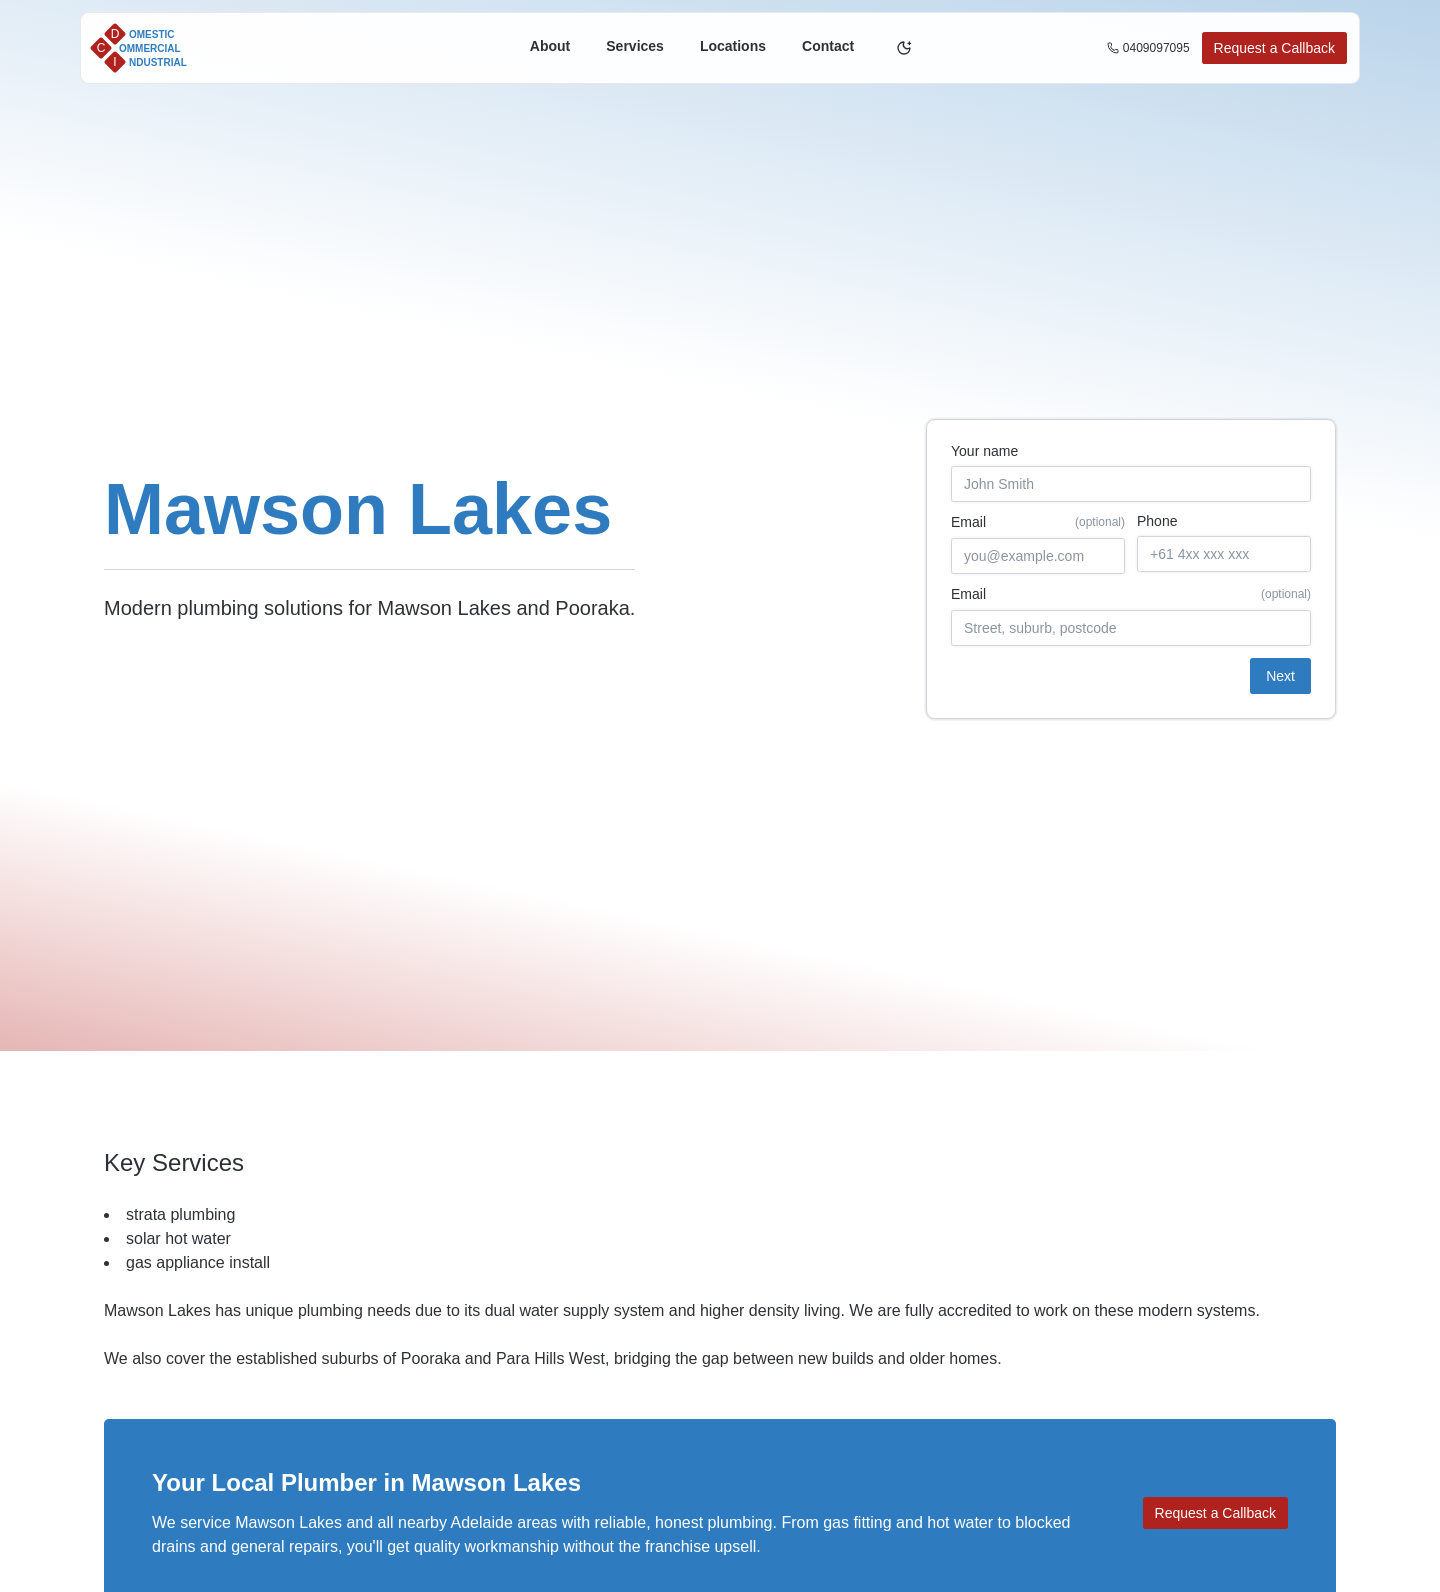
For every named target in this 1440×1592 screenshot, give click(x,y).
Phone (1157, 521)
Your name (984, 451)
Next (1280, 676)
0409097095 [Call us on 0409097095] (1148, 48)
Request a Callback (1274, 48)
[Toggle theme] (904, 48)
